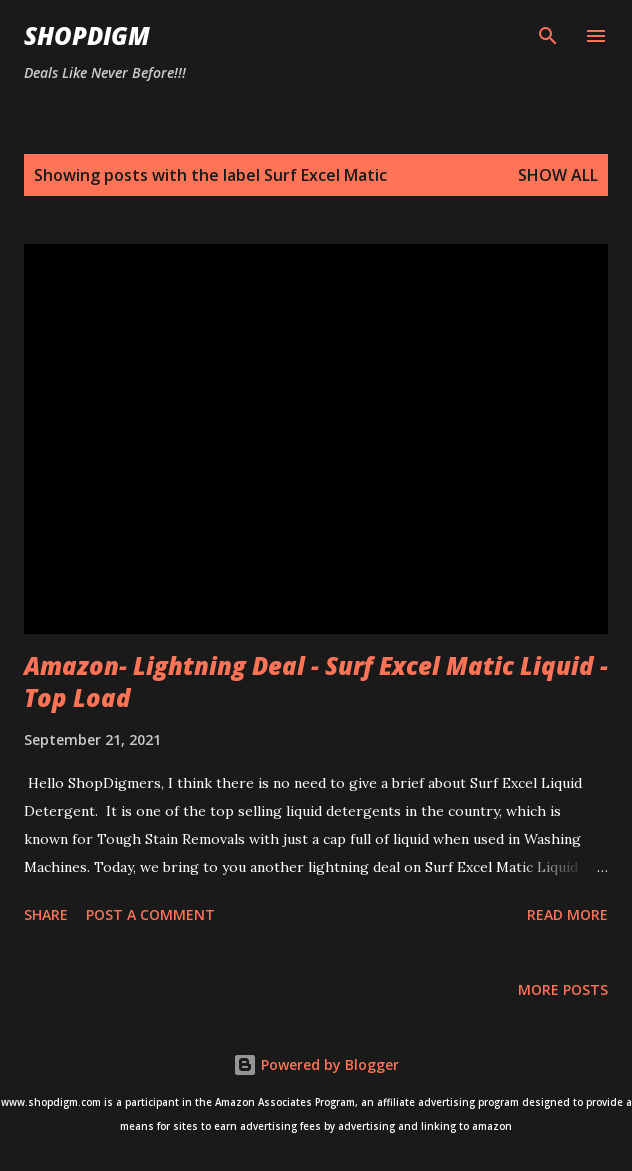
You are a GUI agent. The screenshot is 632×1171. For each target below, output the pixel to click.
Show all (558, 175)
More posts (563, 989)
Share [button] (46, 914)
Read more (567, 914)
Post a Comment (150, 914)
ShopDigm (87, 35)
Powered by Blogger (316, 1064)
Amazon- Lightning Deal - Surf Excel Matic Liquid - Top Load (316, 681)
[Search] (548, 36)
